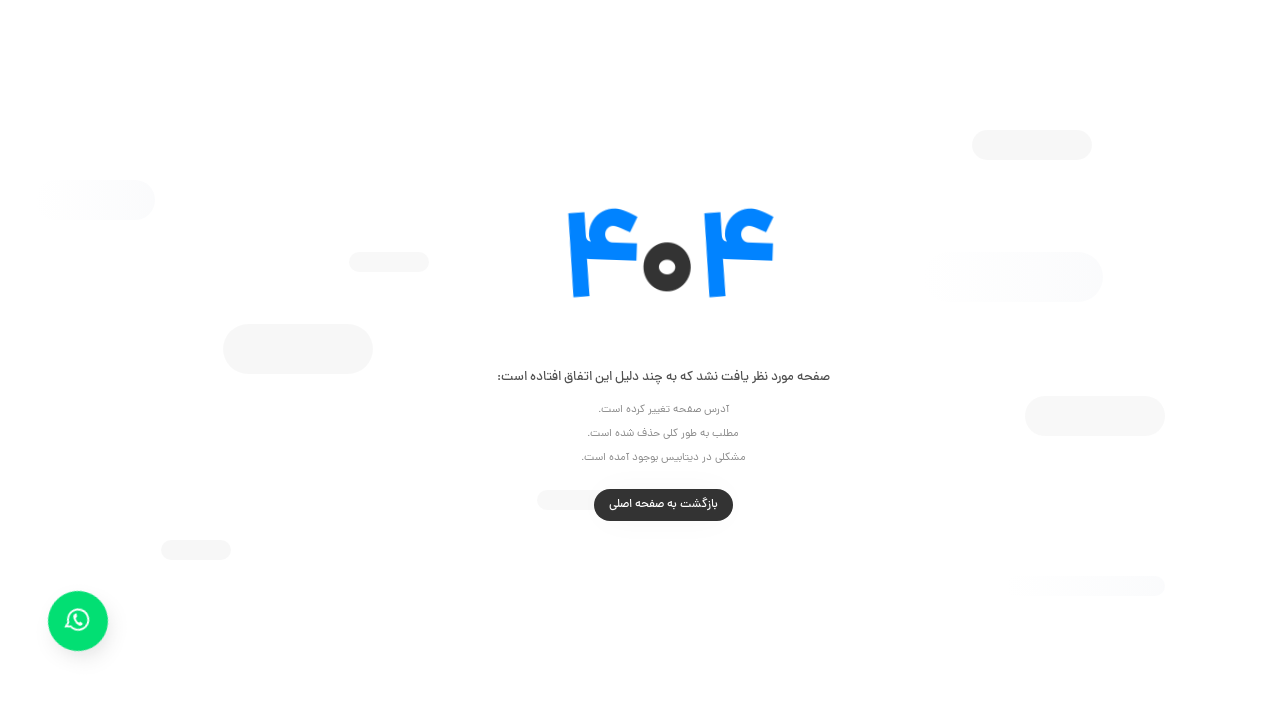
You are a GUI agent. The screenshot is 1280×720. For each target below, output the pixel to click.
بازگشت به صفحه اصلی (640, 505)
